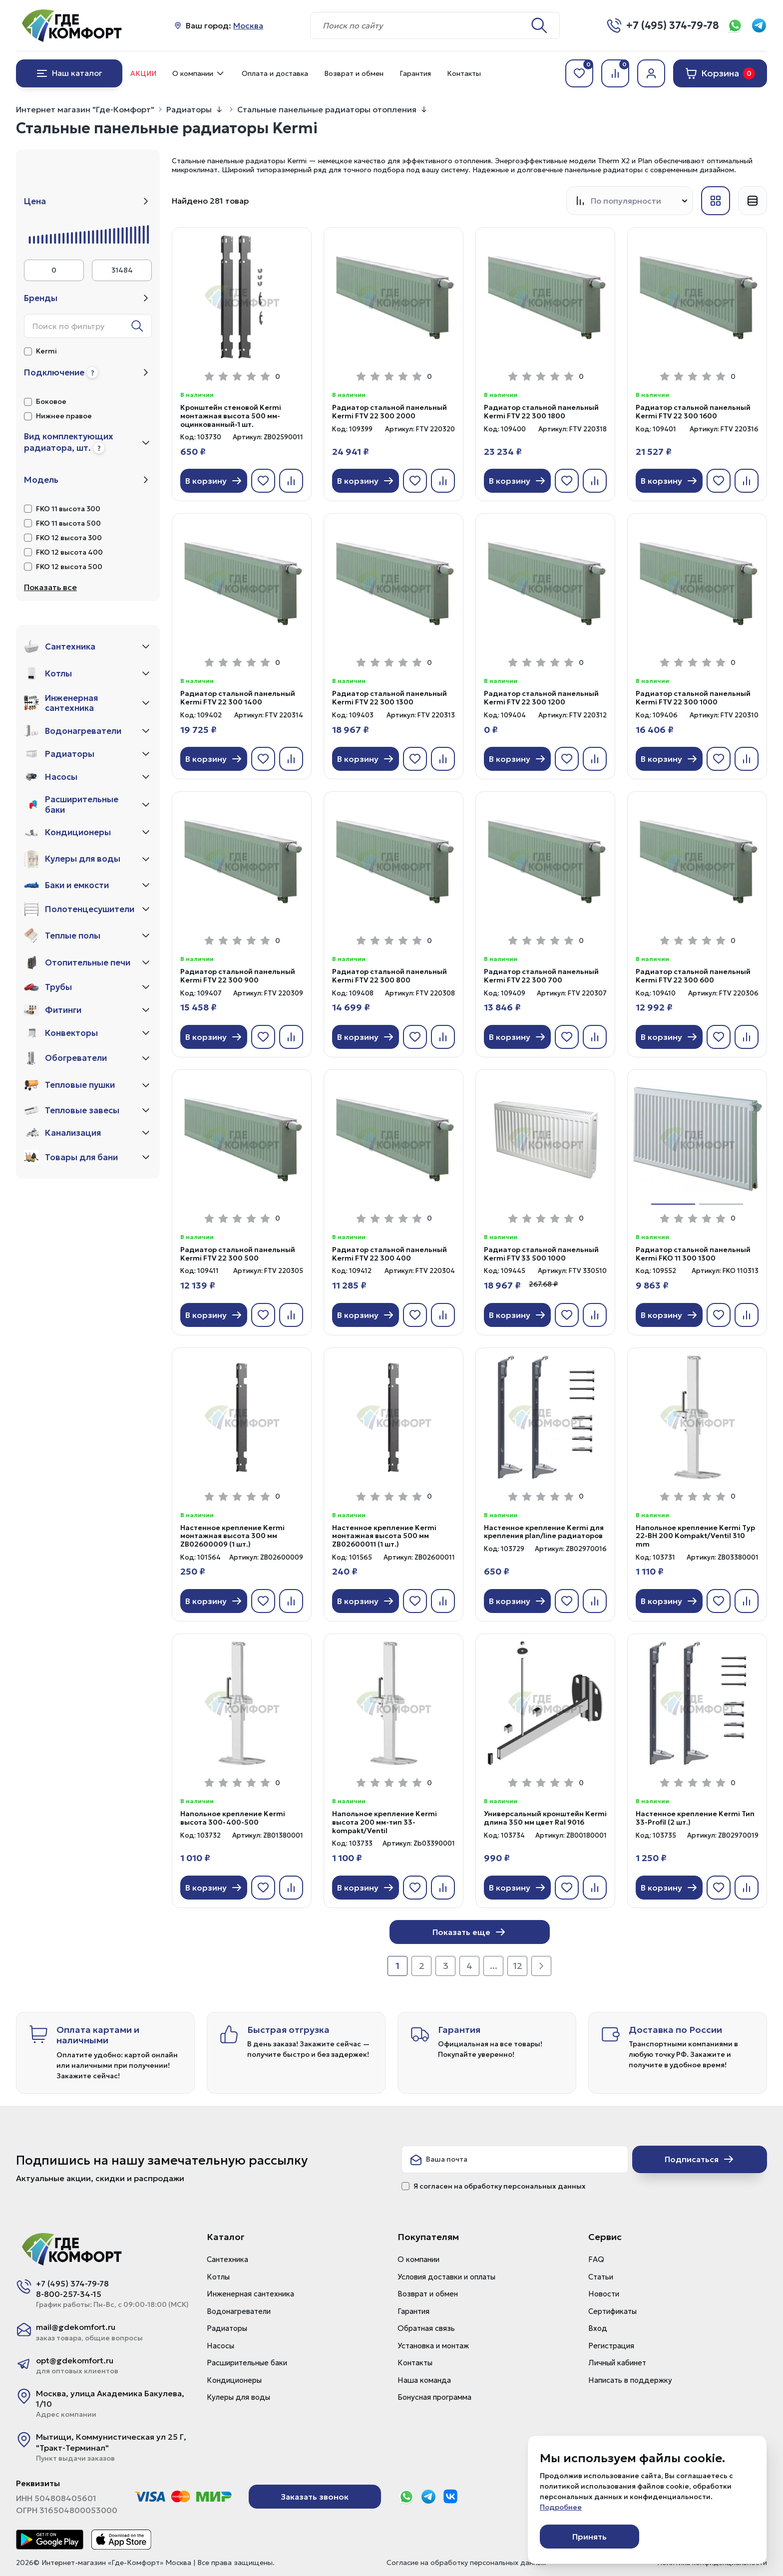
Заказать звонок (315, 2497)
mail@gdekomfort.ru (75, 2327)
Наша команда (424, 2380)
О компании (199, 73)
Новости (603, 2293)
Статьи (600, 2276)
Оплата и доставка (275, 73)
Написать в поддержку (630, 2380)
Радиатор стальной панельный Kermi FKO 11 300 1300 (693, 1254)
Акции (143, 73)
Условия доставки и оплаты (446, 2276)
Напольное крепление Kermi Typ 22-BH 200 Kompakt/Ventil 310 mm (695, 1536)
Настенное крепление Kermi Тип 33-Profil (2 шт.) (695, 1818)
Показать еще (469, 1932)
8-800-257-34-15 (68, 2294)
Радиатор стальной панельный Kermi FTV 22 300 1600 (693, 411)
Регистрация (611, 2345)
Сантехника (227, 2259)
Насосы (220, 2345)
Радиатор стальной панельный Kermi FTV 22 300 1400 (237, 697)
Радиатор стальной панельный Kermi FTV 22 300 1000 (693, 697)
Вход (597, 2328)
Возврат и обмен (354, 73)
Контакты (464, 73)
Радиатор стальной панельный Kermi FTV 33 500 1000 (541, 1254)
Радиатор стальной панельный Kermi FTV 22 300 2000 (389, 411)
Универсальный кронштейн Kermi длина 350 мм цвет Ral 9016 (545, 1818)
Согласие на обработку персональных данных (466, 2562)
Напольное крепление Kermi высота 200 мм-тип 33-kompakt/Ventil (384, 1822)
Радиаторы (189, 109)
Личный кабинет (617, 2362)
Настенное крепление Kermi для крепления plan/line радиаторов (544, 1532)
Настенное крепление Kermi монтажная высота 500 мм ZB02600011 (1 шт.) (384, 1536)
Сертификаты (612, 2311)
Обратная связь (426, 2328)
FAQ (596, 2259)
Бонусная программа (434, 2397)
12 (517, 1965)
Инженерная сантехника (250, 2293)
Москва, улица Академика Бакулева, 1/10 (110, 2398)
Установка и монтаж (433, 2345)
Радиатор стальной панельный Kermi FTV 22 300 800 (389, 975)
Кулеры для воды (238, 2397)
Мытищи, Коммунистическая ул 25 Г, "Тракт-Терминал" (111, 2442)
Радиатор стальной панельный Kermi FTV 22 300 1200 (541, 697)
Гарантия (415, 73)
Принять (589, 2537)
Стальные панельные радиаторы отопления (326, 109)
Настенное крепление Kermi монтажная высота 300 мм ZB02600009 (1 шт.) (232, 1536)
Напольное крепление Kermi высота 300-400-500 (232, 1818)
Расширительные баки (247, 2362)
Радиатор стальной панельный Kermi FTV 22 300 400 (389, 1254)
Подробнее (561, 2507)
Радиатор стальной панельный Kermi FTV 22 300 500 (237, 1254)
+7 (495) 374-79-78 (72, 2283)
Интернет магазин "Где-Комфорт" (85, 109)
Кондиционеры (234, 2380)
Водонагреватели (239, 2311)
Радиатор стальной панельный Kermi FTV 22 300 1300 (389, 697)
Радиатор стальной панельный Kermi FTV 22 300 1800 (541, 411)
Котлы (218, 2276)
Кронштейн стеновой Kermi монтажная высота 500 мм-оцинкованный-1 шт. (230, 415)
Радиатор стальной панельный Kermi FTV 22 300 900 (237, 975)
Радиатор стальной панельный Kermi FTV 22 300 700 (541, 975)
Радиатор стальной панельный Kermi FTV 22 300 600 (693, 975)
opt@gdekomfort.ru (74, 2360)
